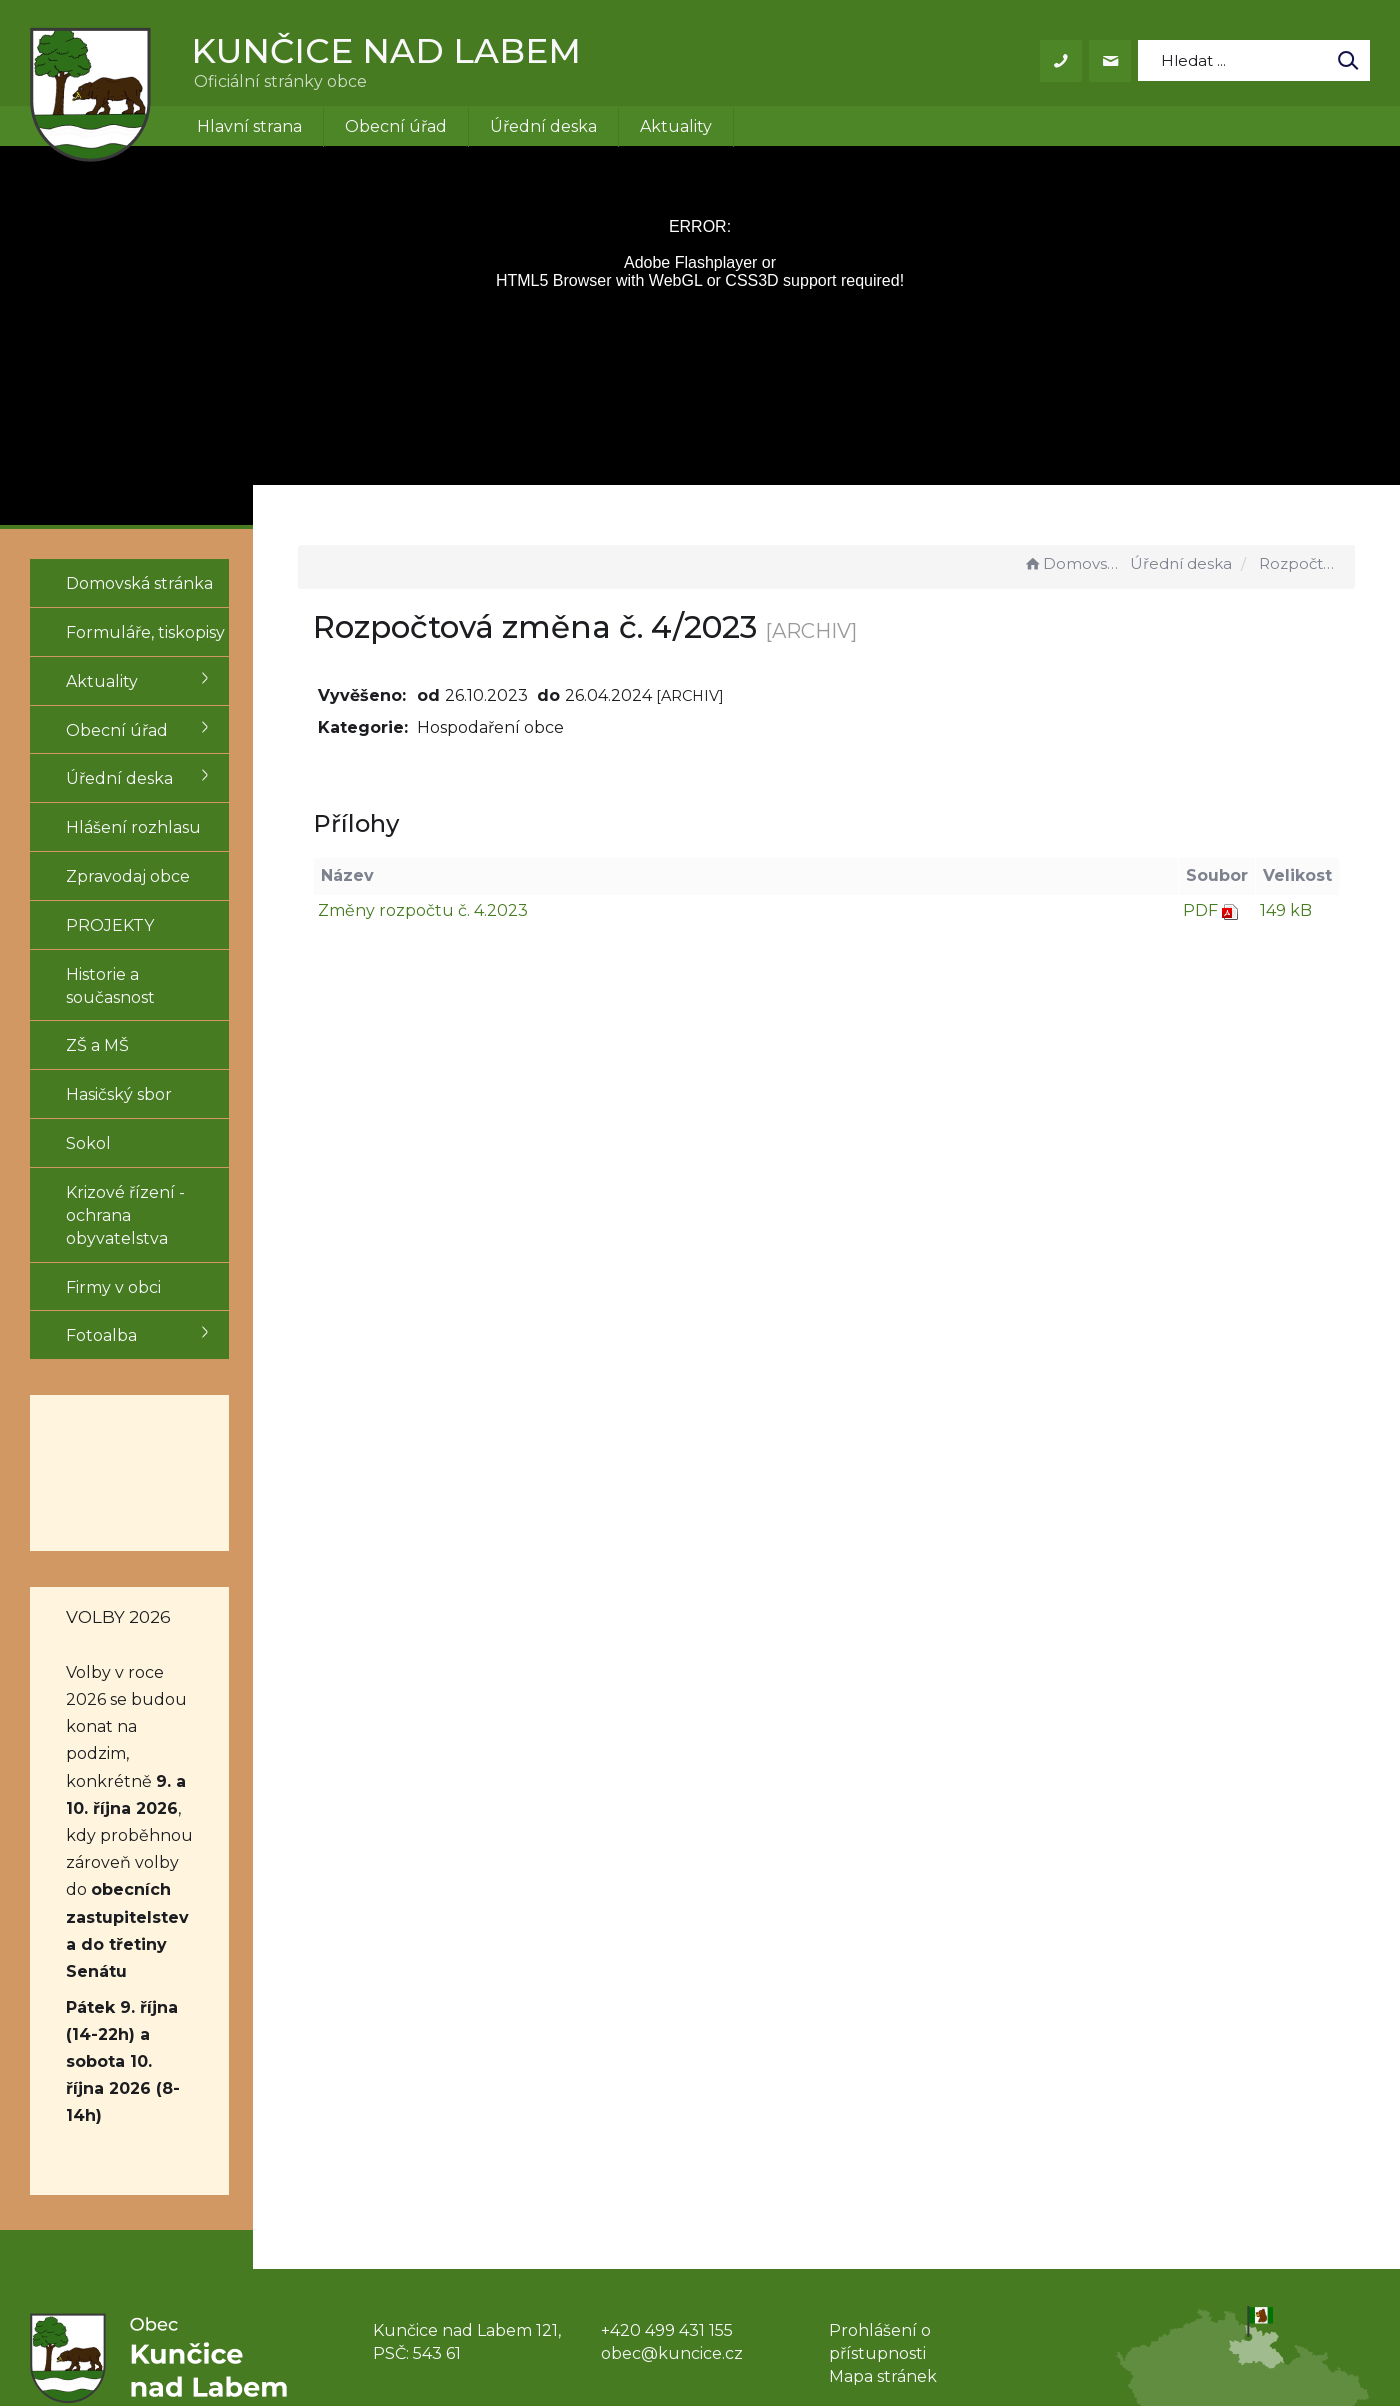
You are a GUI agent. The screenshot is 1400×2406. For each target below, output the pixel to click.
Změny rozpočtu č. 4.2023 (490, 910)
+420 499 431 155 (667, 2121)
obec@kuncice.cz (672, 2144)
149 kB (1286, 910)
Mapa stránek (883, 2167)
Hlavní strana (249, 126)
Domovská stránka (1074, 563)
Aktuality (676, 126)
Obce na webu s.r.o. (976, 2333)
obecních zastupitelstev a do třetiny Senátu (142, 1789)
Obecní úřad (396, 126)
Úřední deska (543, 126)
